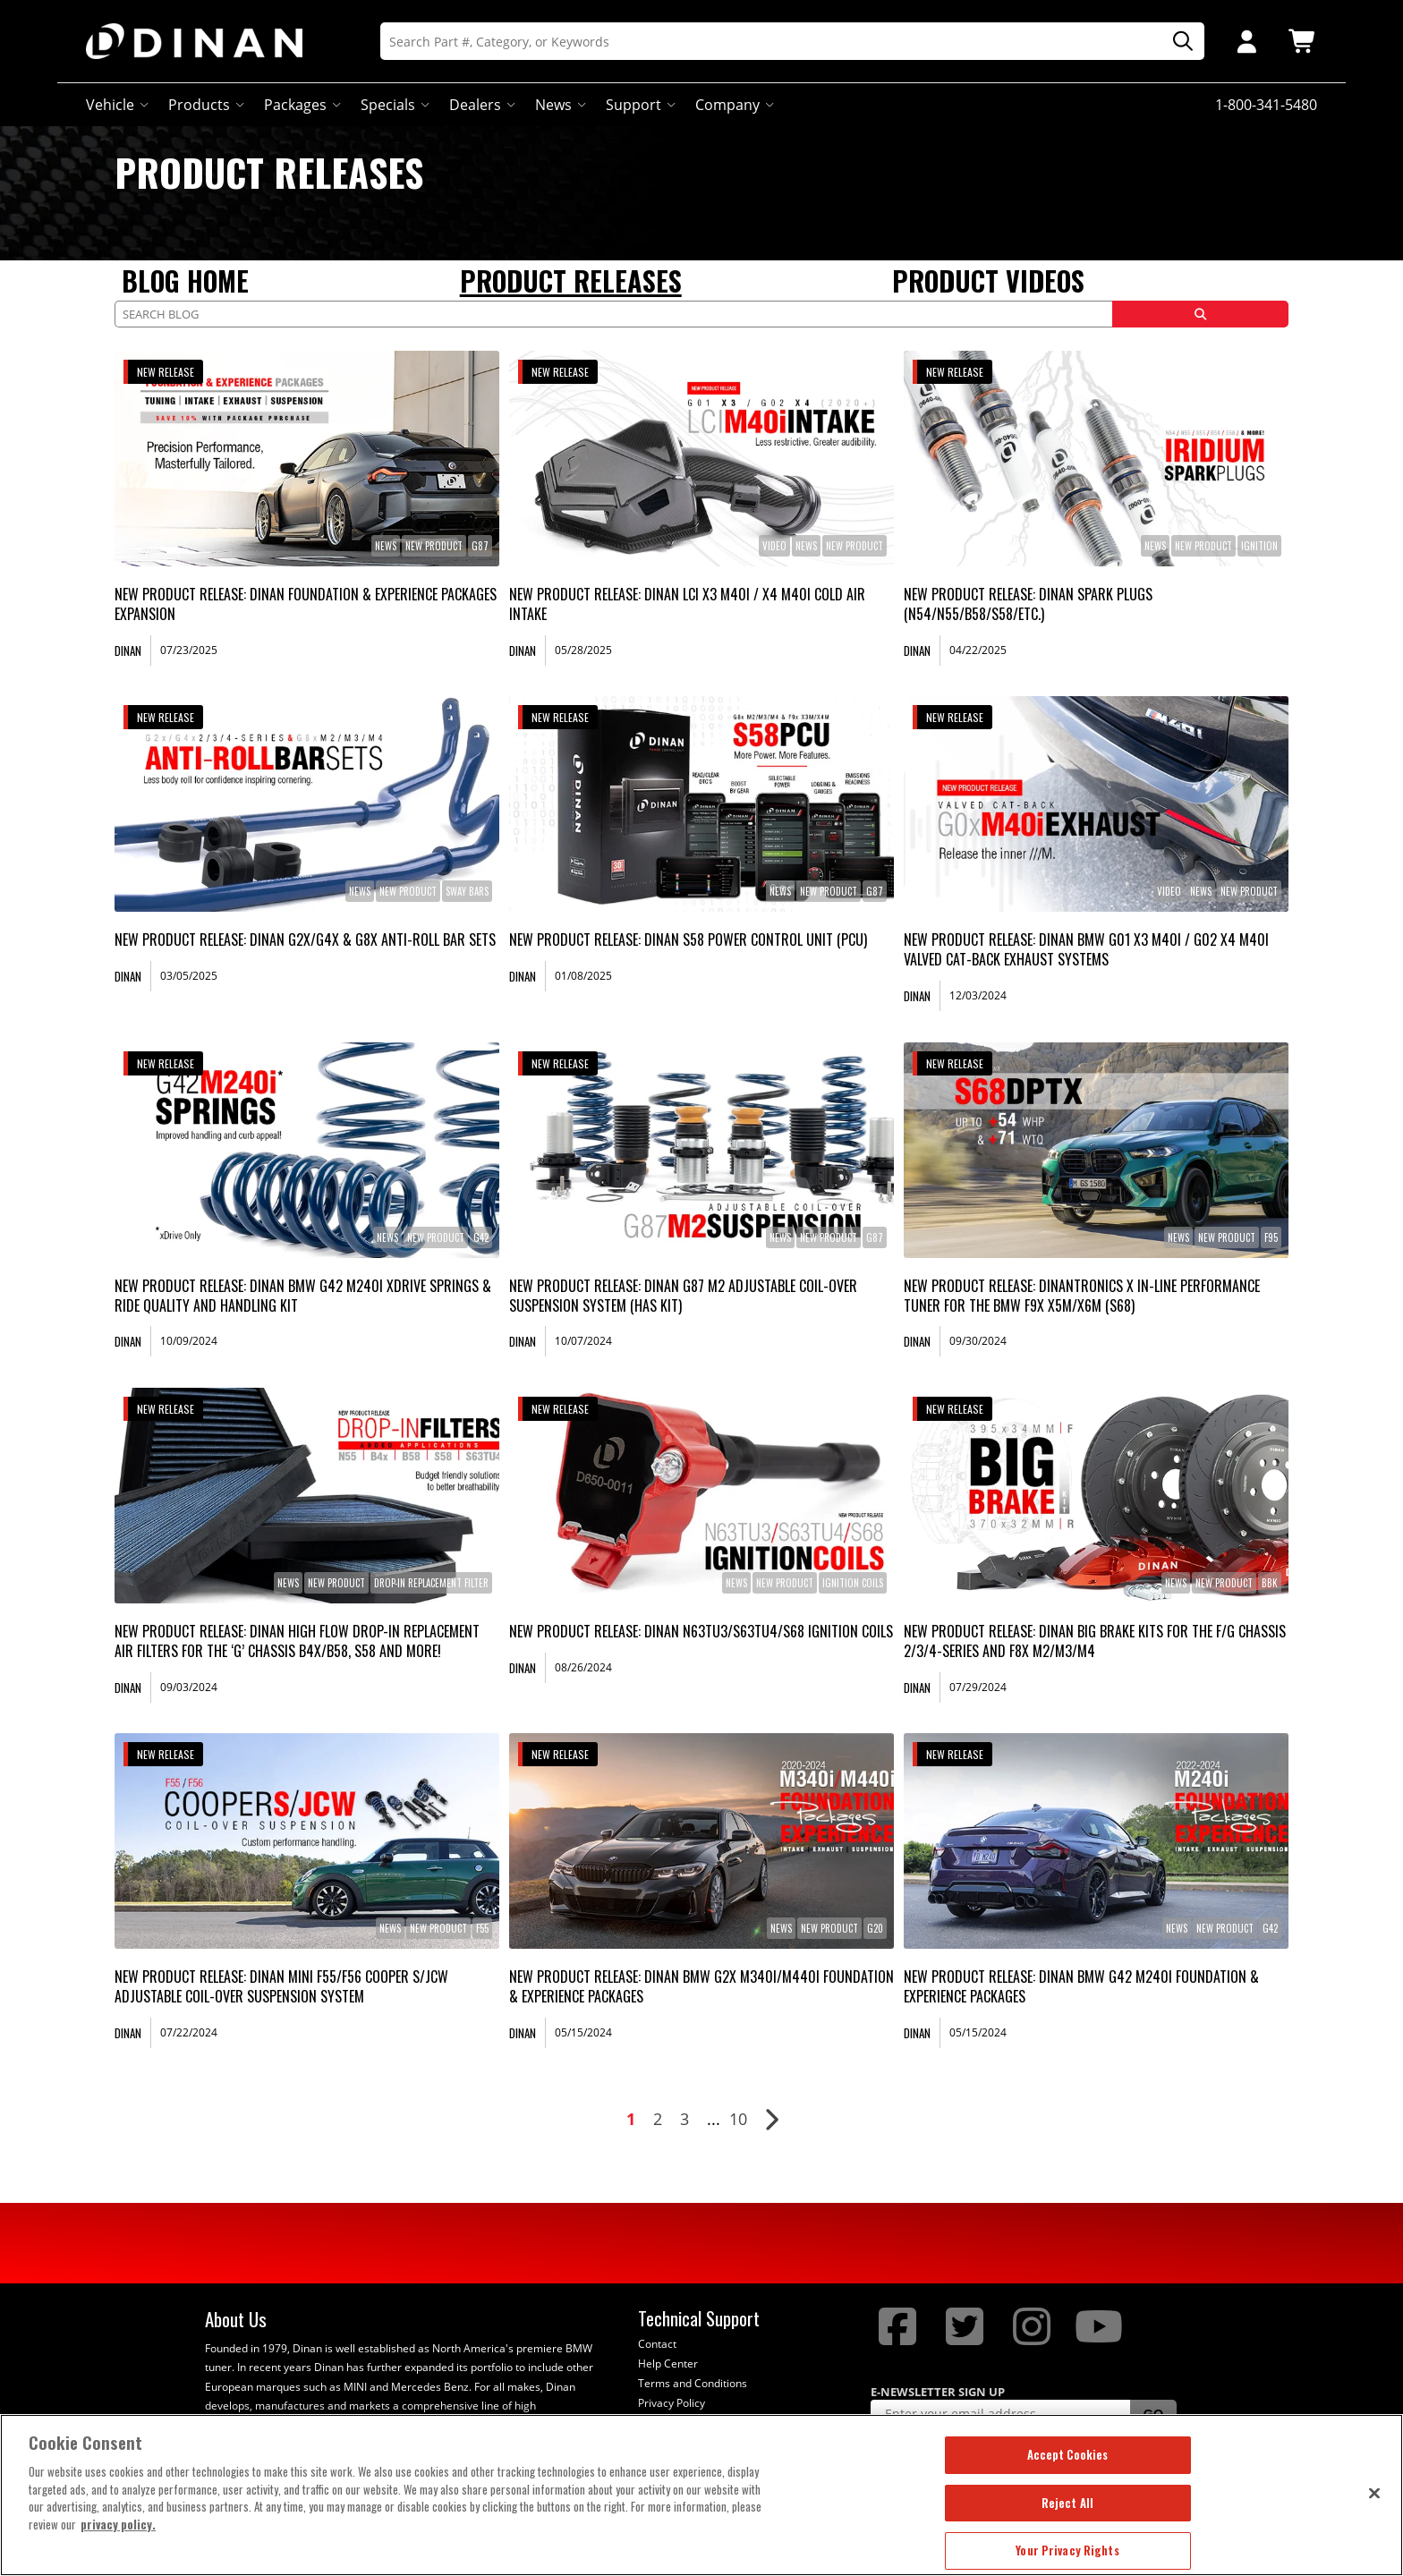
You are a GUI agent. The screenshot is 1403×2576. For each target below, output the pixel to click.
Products (204, 105)
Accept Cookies (1068, 2454)
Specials (393, 105)
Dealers (480, 105)
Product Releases (571, 280)
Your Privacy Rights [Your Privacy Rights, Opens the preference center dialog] (1067, 2550)
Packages (300, 105)
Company (732, 105)
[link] (307, 458)
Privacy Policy (671, 2402)
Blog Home (185, 280)
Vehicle (115, 105)
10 (738, 2119)
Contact (657, 2343)
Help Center (668, 2363)
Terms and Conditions (692, 2383)
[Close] (1374, 2492)
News (558, 105)
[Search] (792, 41)
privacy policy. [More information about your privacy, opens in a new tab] (118, 2524)
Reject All (1067, 2503)
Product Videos (988, 280)
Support (639, 105)
